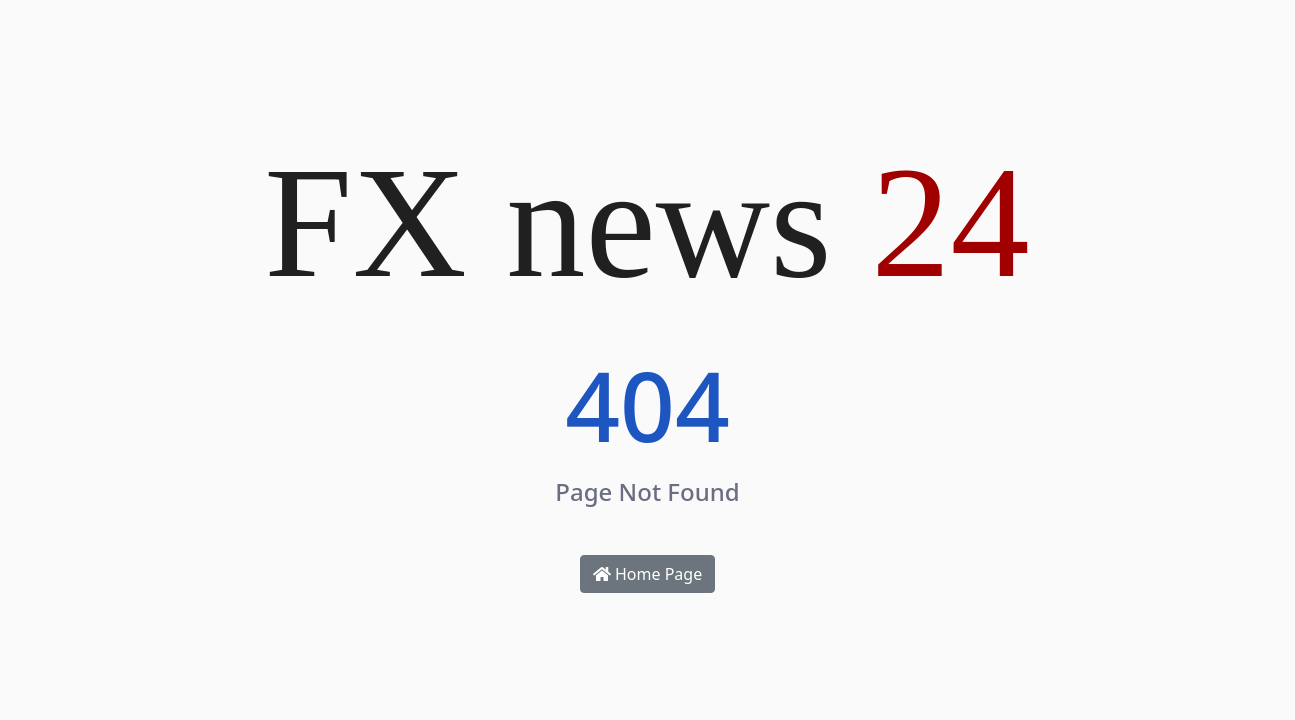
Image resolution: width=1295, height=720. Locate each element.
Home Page (647, 574)
